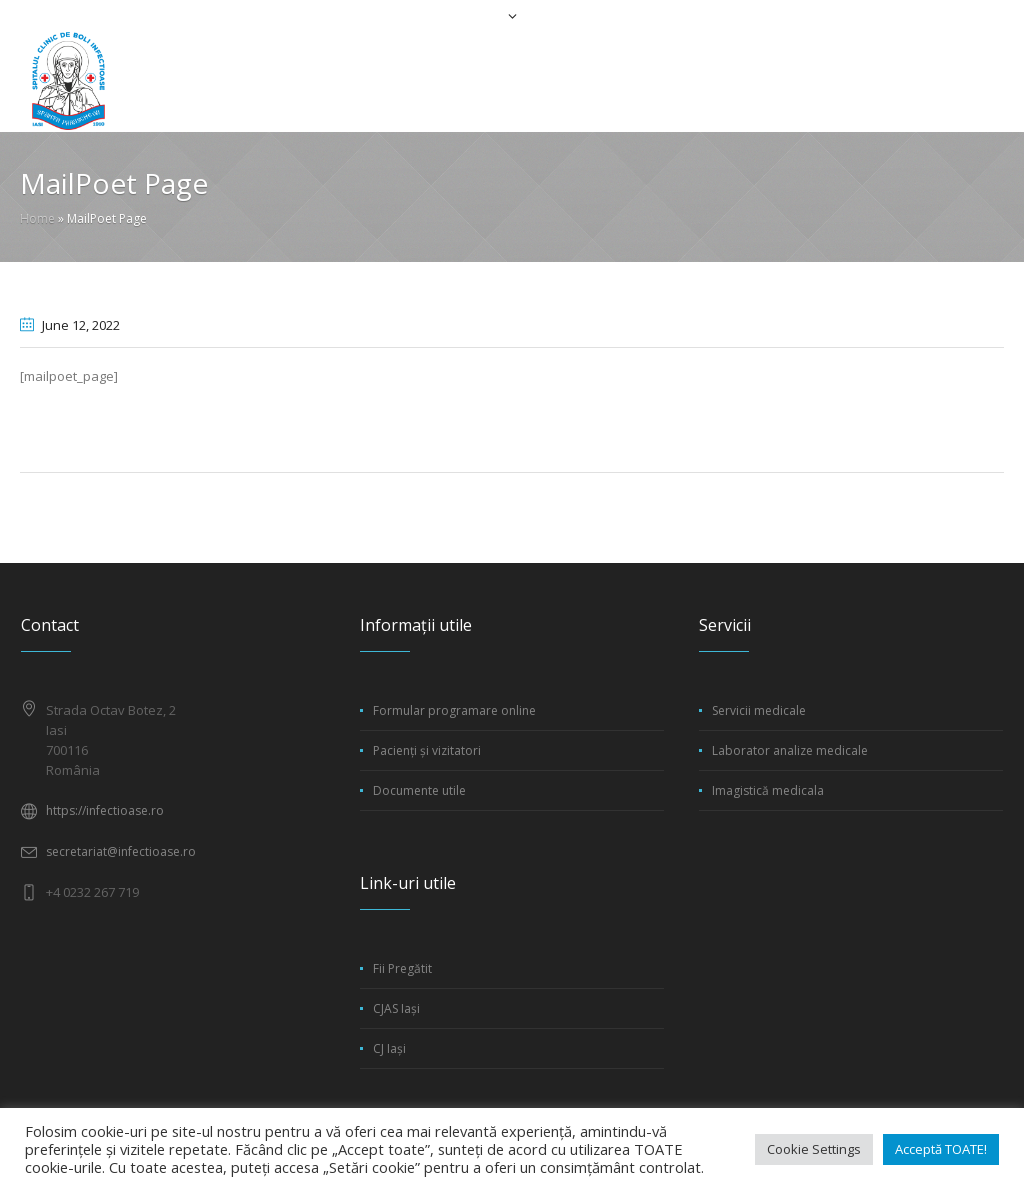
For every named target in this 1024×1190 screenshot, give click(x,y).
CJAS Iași (396, 1008)
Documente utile (419, 790)
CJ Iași (389, 1048)
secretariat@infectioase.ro (121, 851)
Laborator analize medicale (790, 750)
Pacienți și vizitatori (427, 750)
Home (37, 218)
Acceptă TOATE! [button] (941, 1149)
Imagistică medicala (768, 790)
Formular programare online (454, 710)
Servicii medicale (759, 710)
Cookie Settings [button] (814, 1149)
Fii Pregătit (402, 968)
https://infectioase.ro (105, 810)
